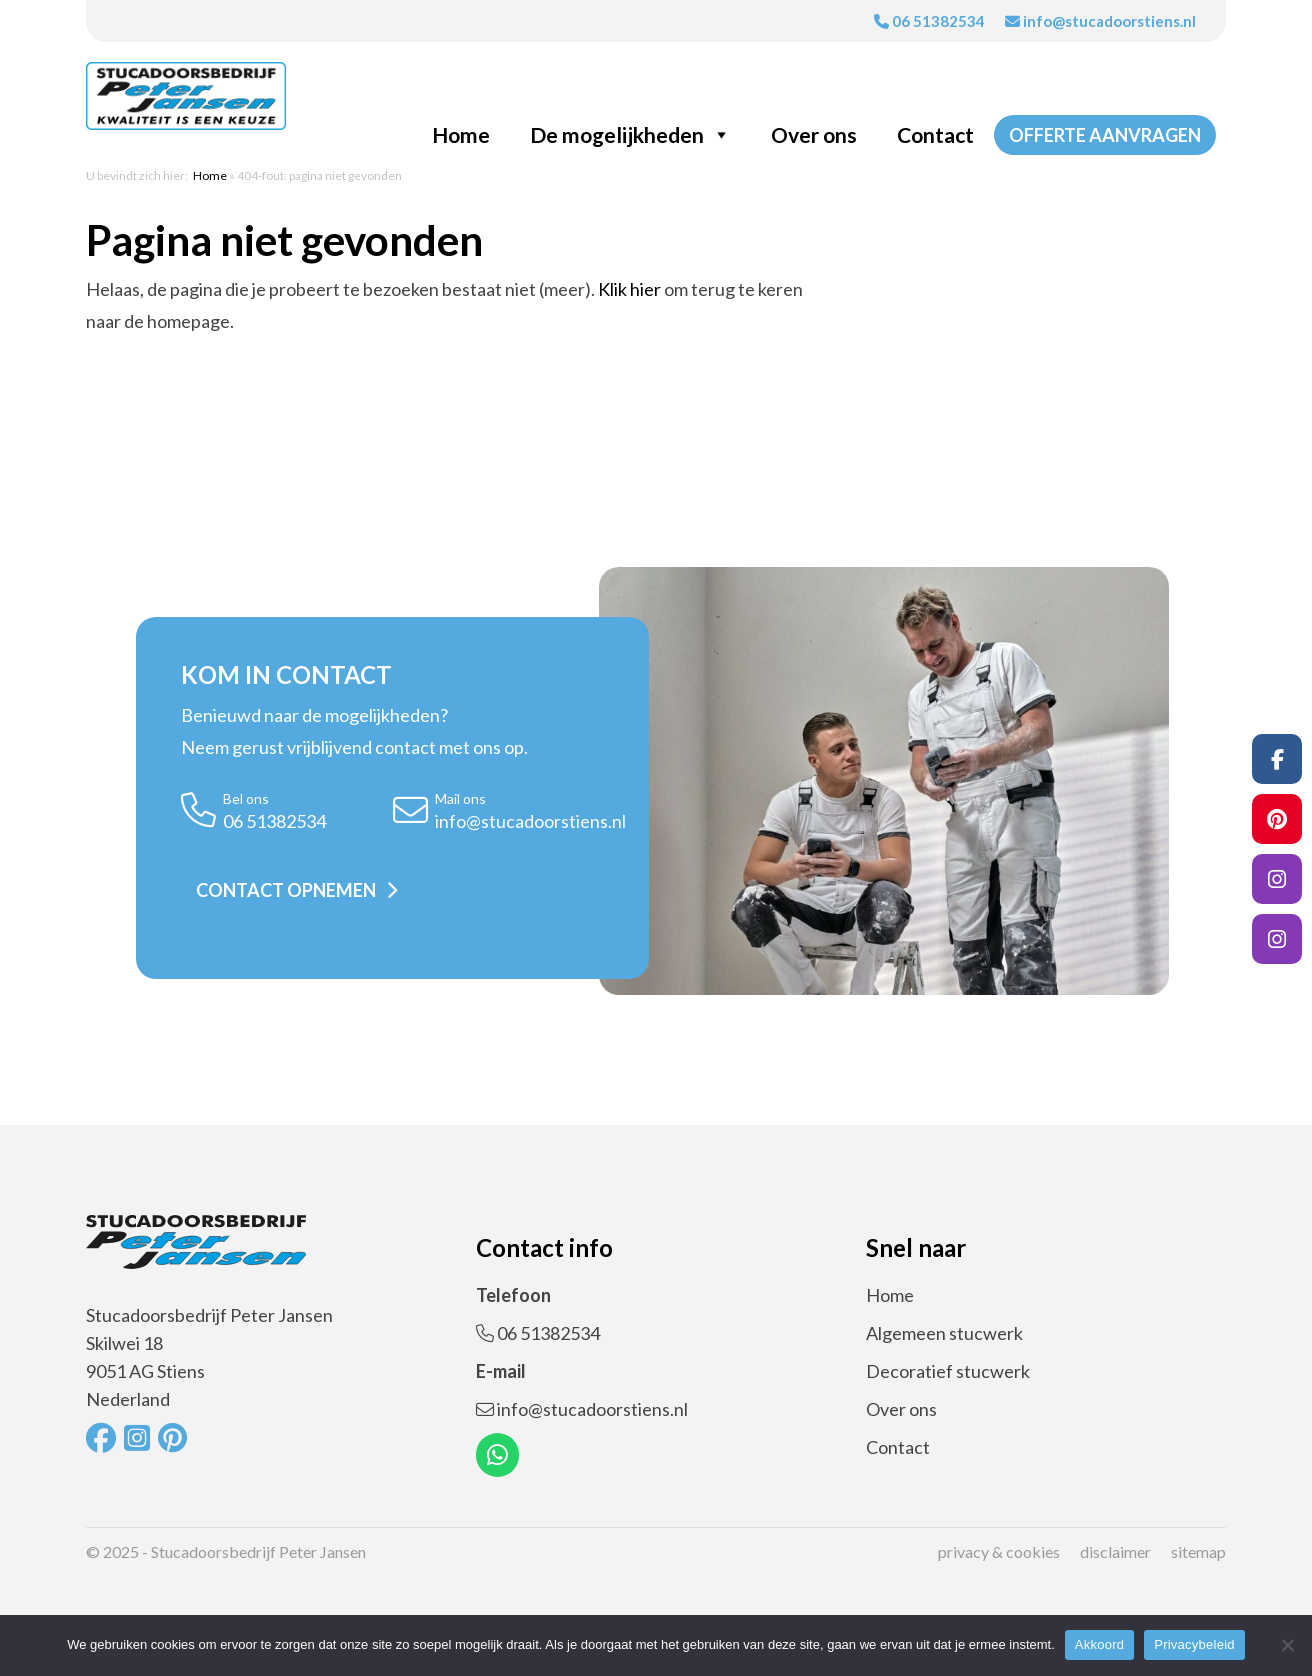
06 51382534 (929, 21)
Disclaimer (1115, 1551)
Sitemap (1198, 1551)
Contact (935, 134)
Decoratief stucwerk (948, 1371)
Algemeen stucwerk (944, 1333)
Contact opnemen (286, 890)
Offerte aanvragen (1105, 135)
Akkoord (1099, 1644)
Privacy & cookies (999, 1551)
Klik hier (629, 289)
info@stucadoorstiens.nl (1100, 21)
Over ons (814, 134)
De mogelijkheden (630, 135)
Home (461, 134)
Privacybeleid (1194, 1644)
